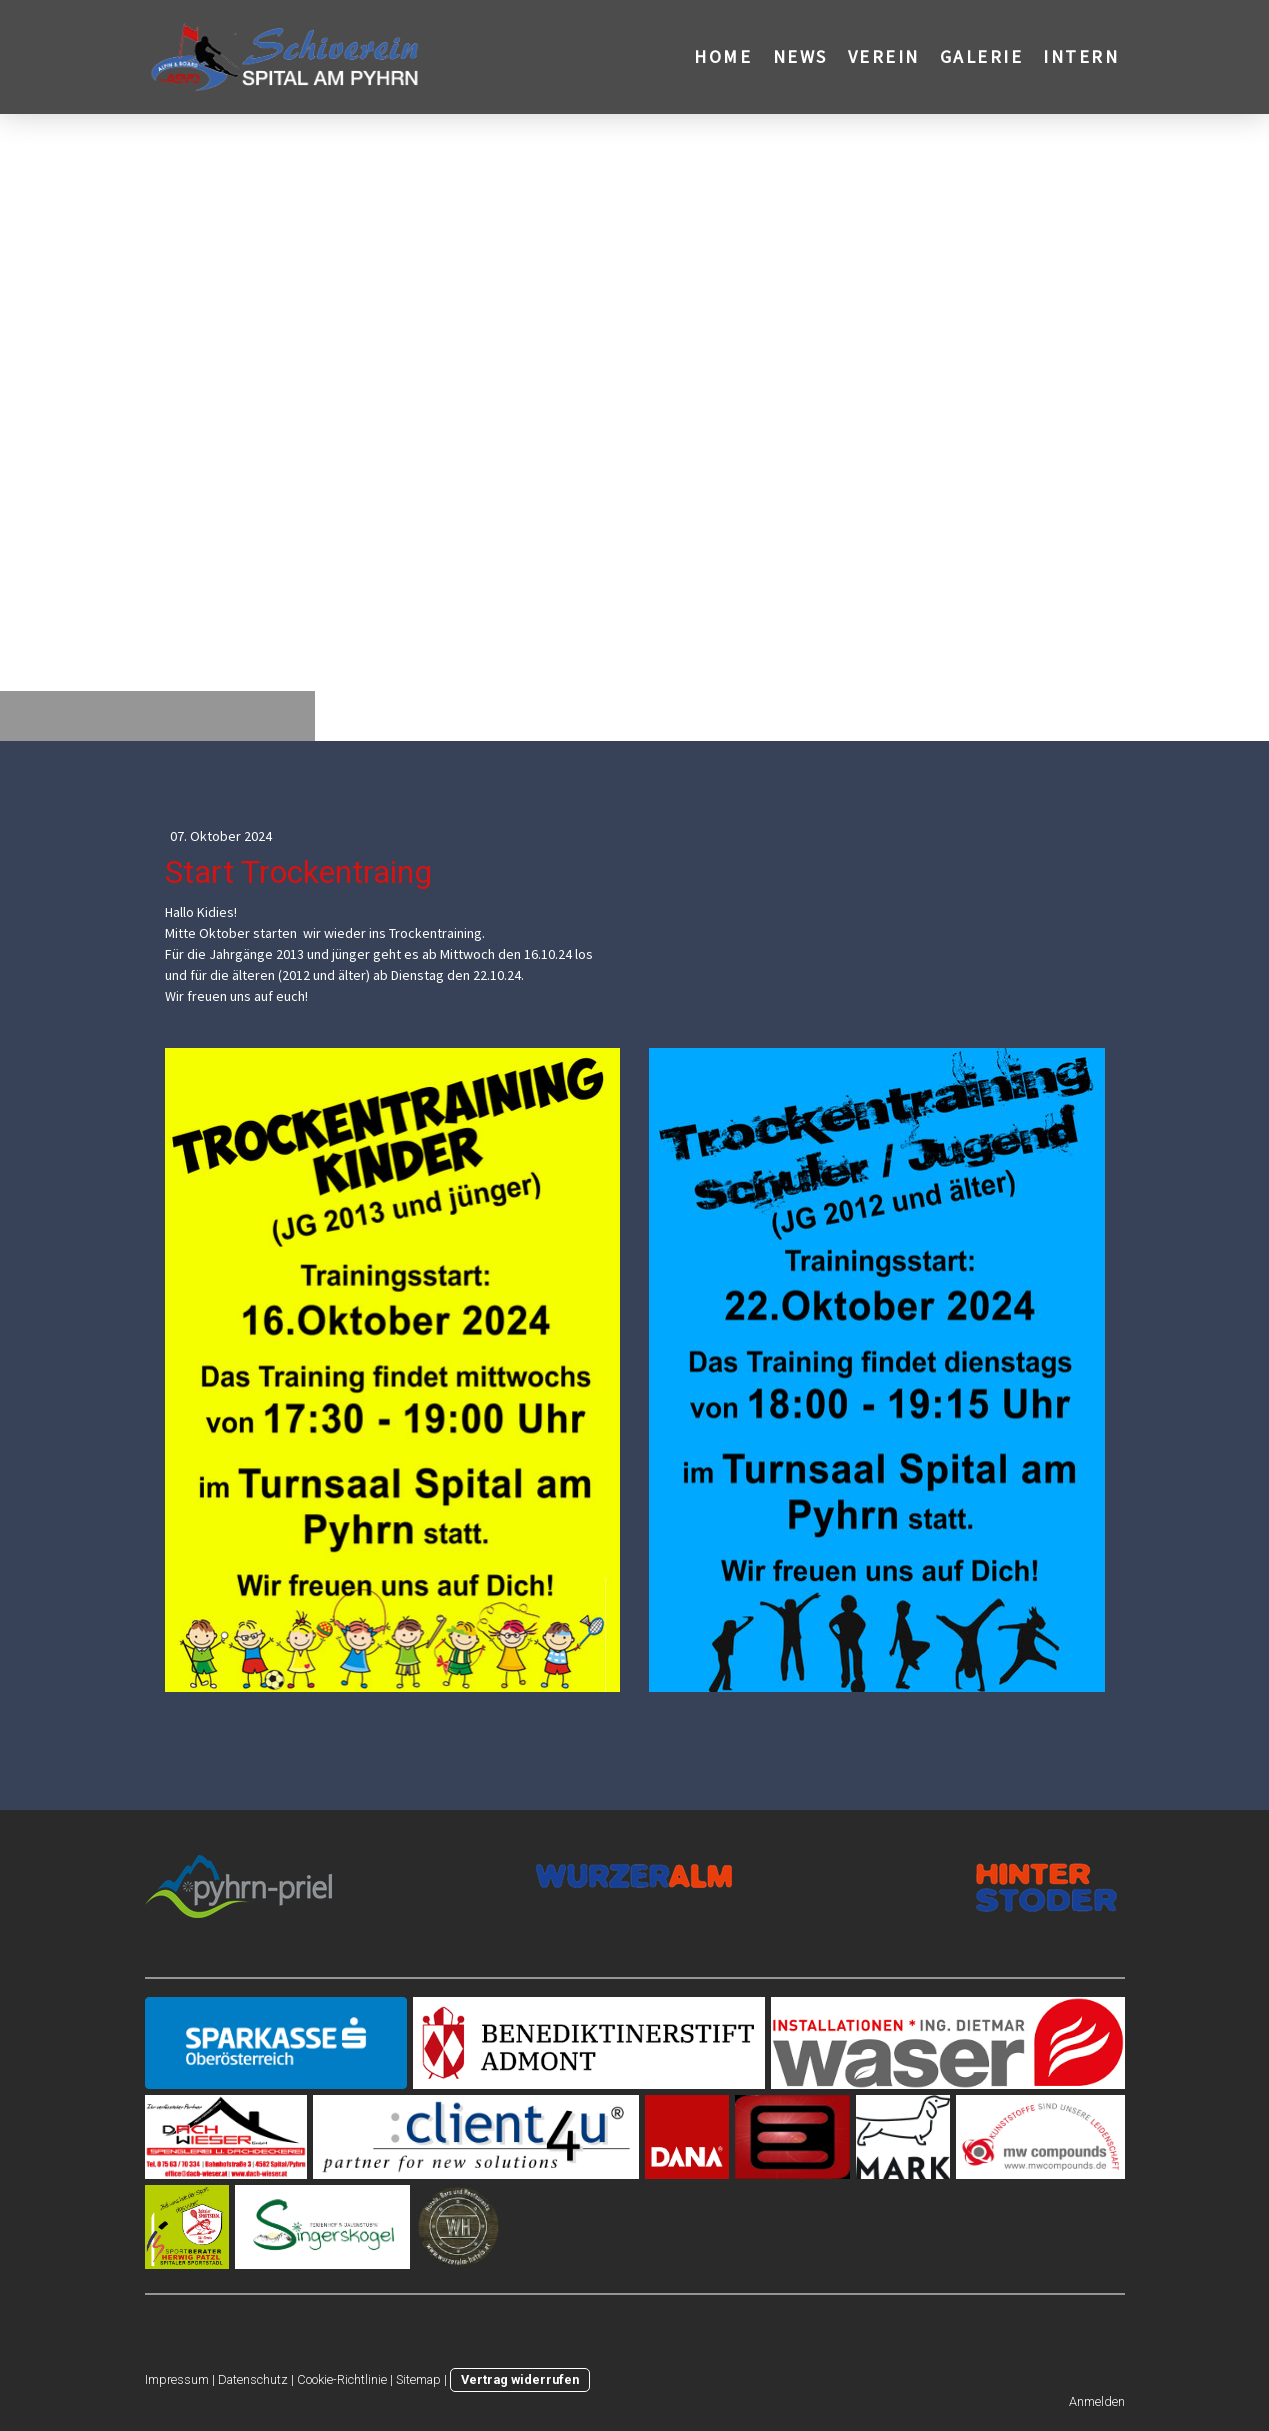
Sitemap (418, 2379)
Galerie (982, 56)
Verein (884, 56)
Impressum (177, 2379)
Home (723, 56)
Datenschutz (253, 2379)
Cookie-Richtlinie (342, 2379)
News (800, 56)
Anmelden (1097, 2401)
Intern (1081, 56)
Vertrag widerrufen (520, 2379)
